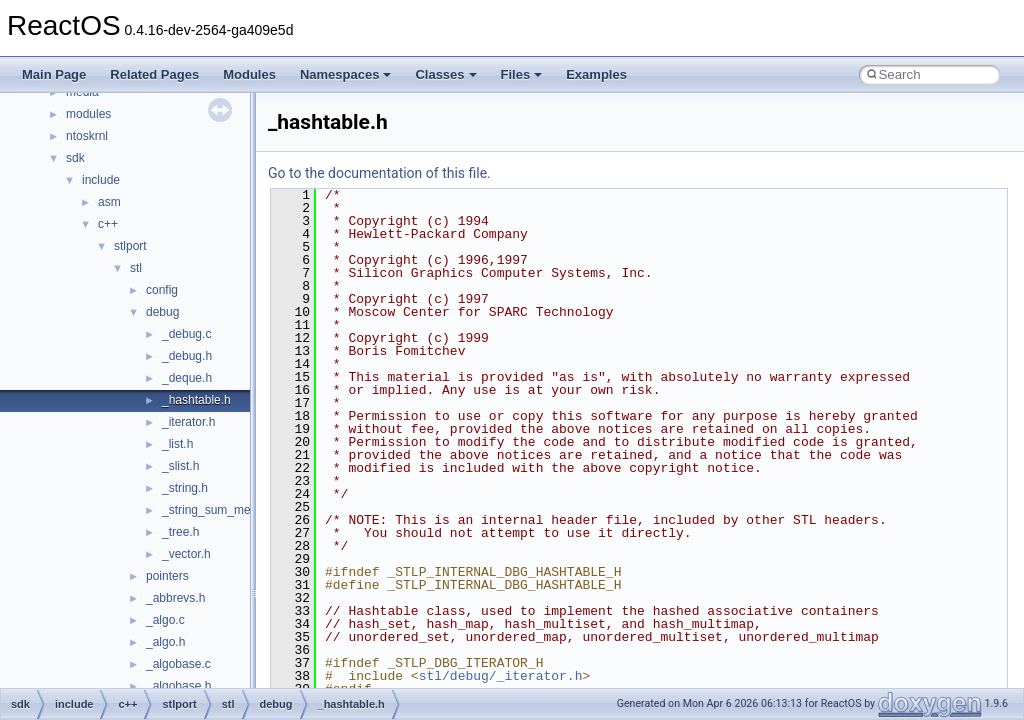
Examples (596, 74)
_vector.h (186, 554)
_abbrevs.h (175, 598)
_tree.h (180, 532)
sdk (75, 158)
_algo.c (165, 620)
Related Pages (154, 74)
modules (88, 114)
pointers (167, 576)
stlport (130, 246)
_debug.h (187, 356)
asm (109, 202)
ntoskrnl (87, 136)
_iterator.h (188, 422)
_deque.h (187, 378)
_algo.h (165, 642)
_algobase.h (178, 686)
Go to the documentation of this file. (379, 173)
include (101, 180)
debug (162, 312)
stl (136, 268)
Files (522, 74)
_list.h (177, 444)
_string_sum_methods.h (226, 510)
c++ (108, 224)
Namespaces (346, 74)
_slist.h (180, 466)
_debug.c (186, 334)
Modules (249, 74)
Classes (445, 74)
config (162, 290)
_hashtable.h (196, 400)
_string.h (185, 488)
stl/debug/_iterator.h (501, 676)
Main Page (54, 74)
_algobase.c (178, 664)
